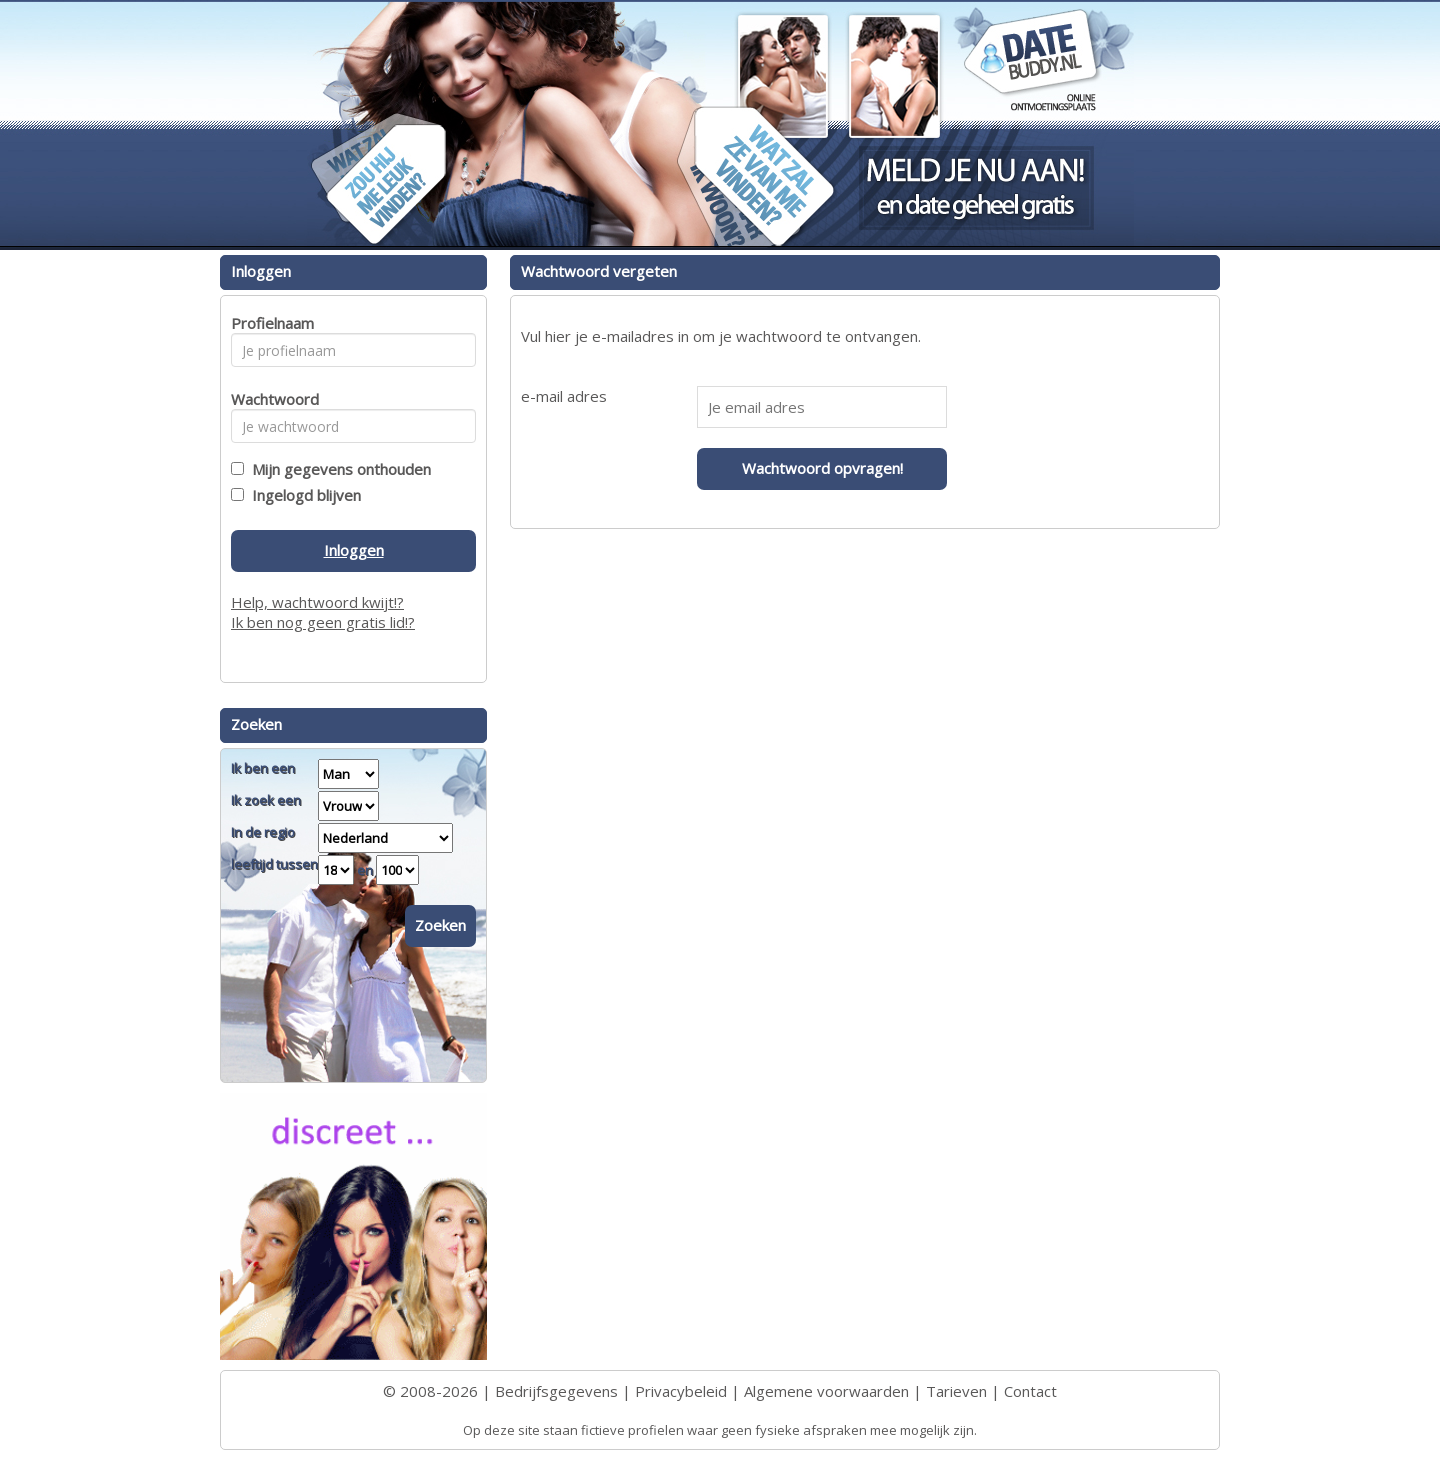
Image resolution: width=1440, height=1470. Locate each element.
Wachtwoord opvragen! (822, 468)
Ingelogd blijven (302, 495)
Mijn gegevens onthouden (337, 469)
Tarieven (956, 1391)
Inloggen (354, 550)
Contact (1030, 1391)
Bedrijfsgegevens (556, 1391)
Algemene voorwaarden (826, 1391)
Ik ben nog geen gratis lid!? (323, 622)
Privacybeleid (681, 1391)
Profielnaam (269, 323)
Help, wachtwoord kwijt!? (317, 602)
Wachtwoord (269, 399)
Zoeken (440, 925)
